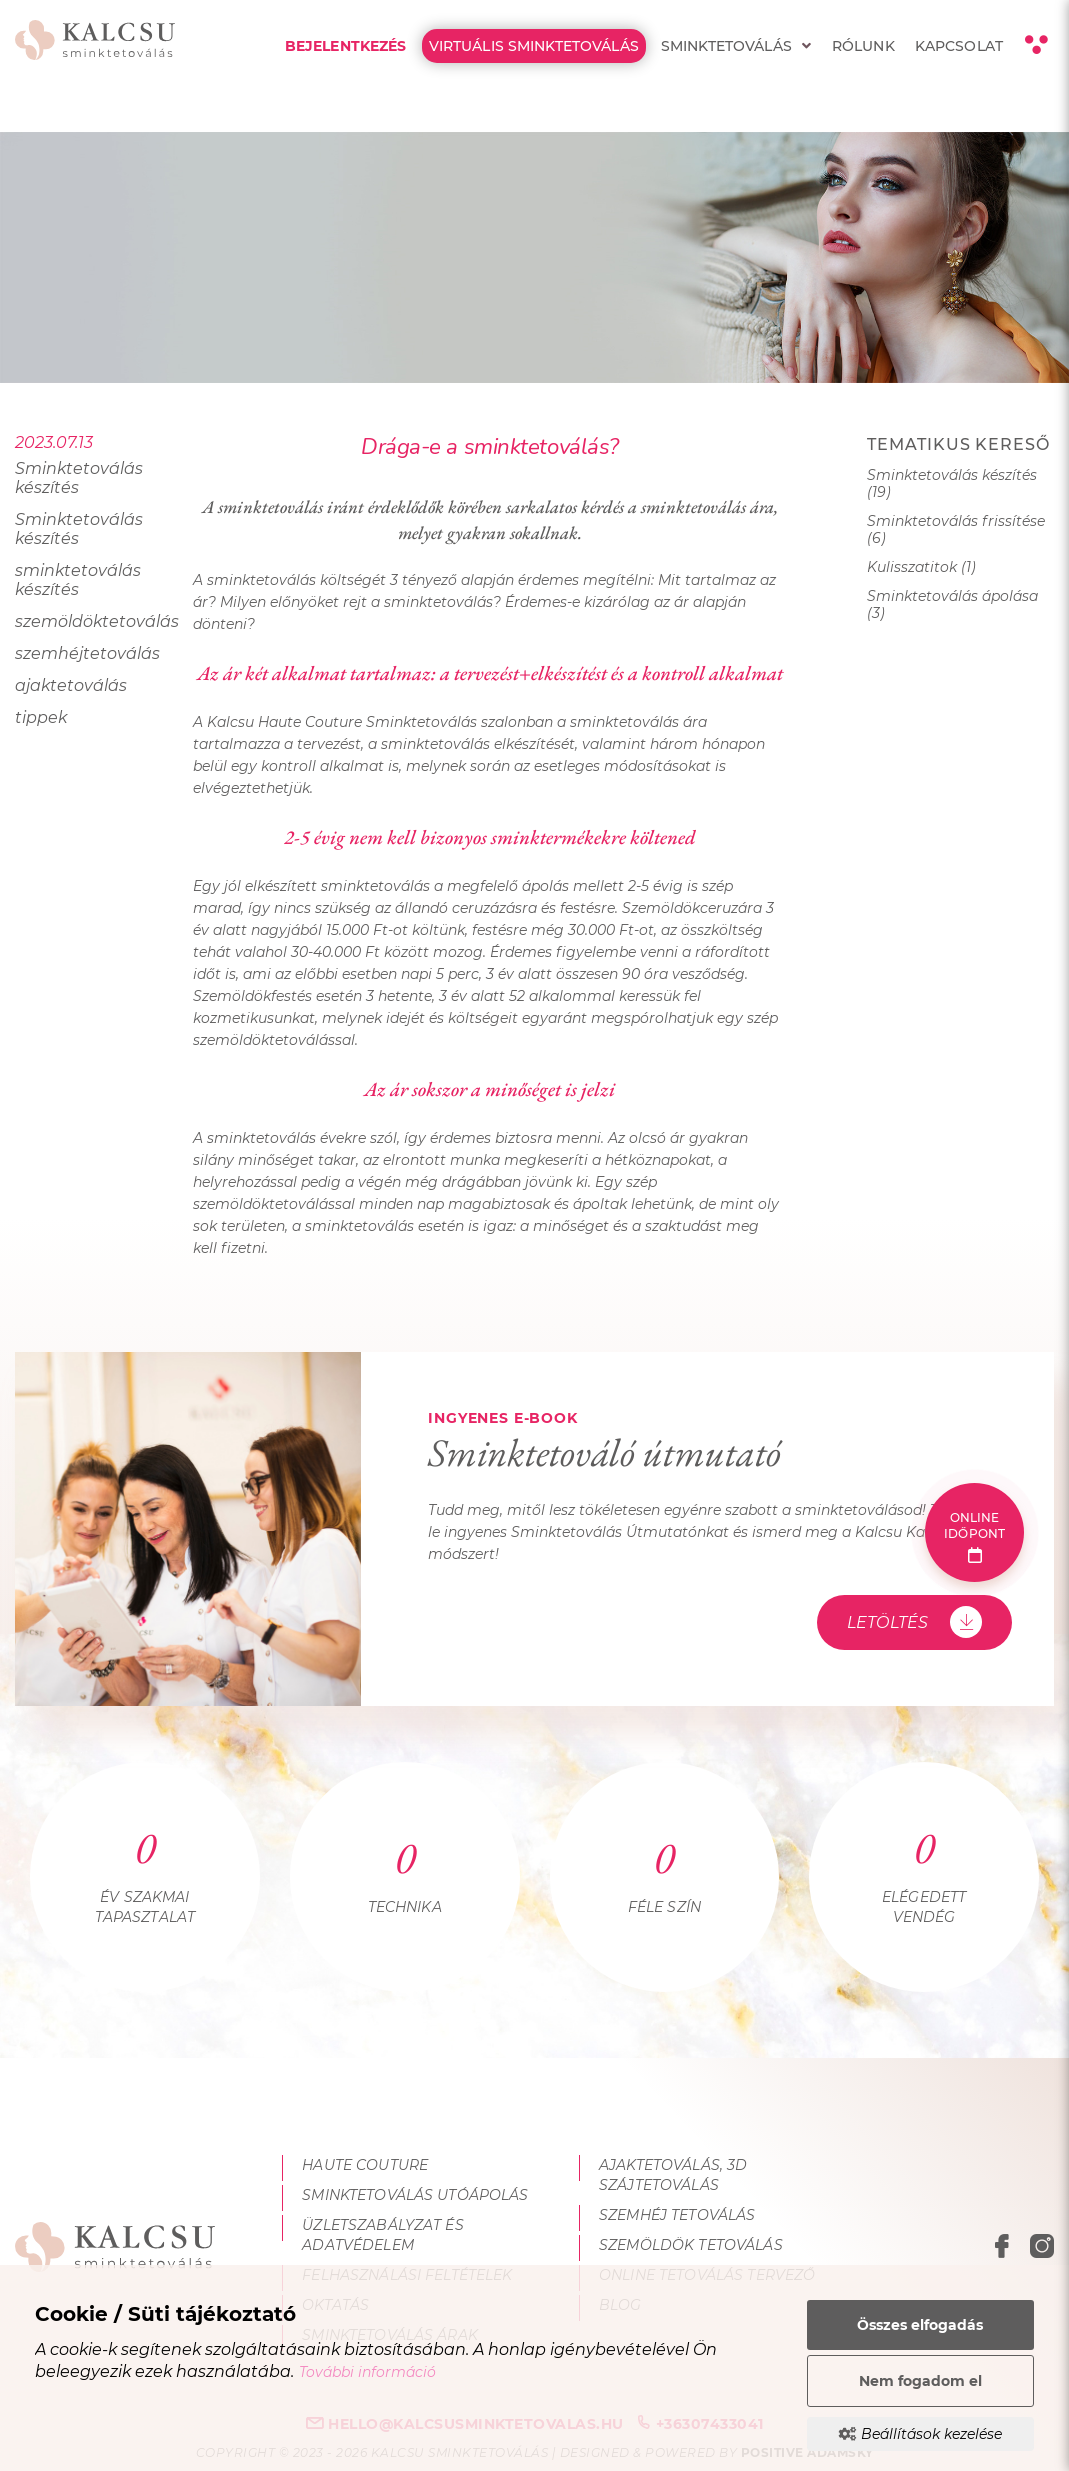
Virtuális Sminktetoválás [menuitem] (534, 46)
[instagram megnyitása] (1042, 2249)
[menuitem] (806, 46)
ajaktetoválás (71, 685)
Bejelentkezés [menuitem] (346, 46)
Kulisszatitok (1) (921, 567)
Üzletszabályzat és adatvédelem (383, 2235)
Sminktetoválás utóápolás (415, 2195)
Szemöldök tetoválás (691, 2245)
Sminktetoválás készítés (79, 478)
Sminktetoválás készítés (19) (952, 484)
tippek (41, 717)
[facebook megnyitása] (1005, 2249)
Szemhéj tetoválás (677, 2215)
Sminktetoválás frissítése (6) (956, 530)
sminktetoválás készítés (78, 580)
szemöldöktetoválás (89, 621)
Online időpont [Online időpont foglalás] (974, 1536)
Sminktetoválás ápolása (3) (952, 605)
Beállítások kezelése (920, 2434)
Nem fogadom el (920, 2381)
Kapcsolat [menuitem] (959, 46)
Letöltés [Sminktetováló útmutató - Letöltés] (914, 1622)
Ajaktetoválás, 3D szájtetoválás (673, 2175)
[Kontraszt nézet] (1035, 45)
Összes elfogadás (920, 2325)
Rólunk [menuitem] (863, 46)
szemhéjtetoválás (87, 653)
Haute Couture (365, 2165)
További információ (367, 2372)
